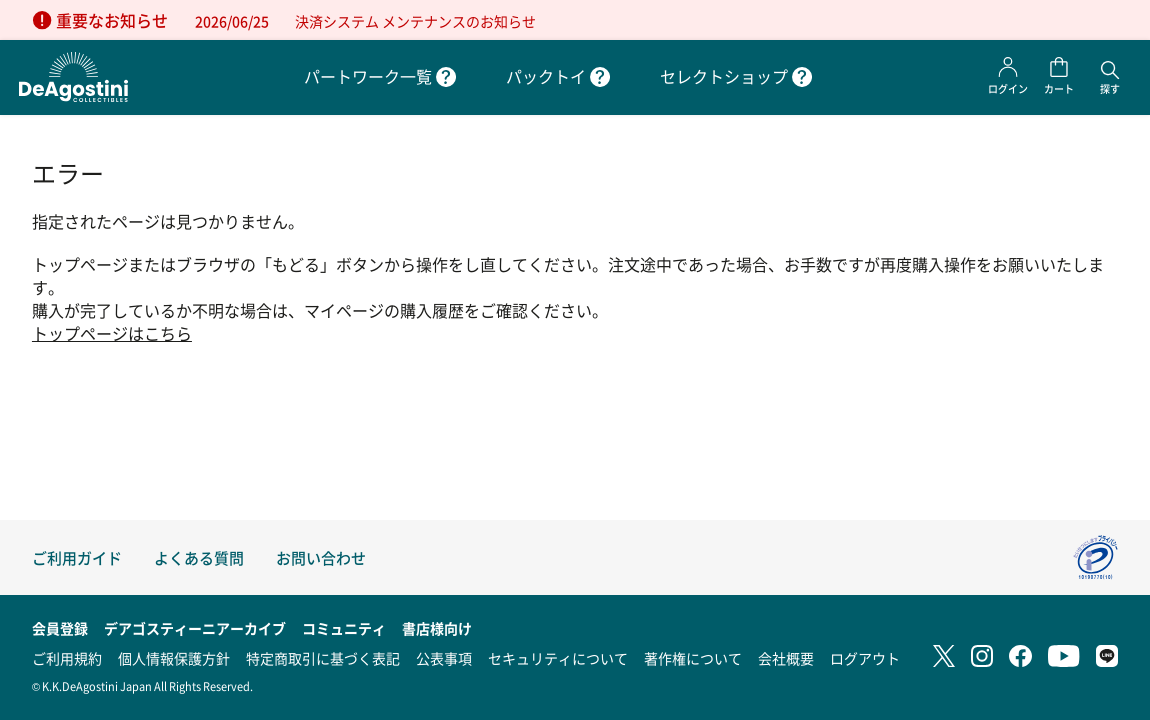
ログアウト (865, 658)
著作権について (693, 658)
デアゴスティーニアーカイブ (195, 628)
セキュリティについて (558, 658)
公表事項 (444, 658)
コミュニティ (344, 628)
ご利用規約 (67, 658)
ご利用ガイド (77, 557)
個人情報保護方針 (174, 658)
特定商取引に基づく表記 (323, 658)
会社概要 (786, 658)
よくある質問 (199, 557)
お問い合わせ (321, 557)
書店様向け (437, 628)
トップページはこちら (112, 333)
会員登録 (60, 628)
